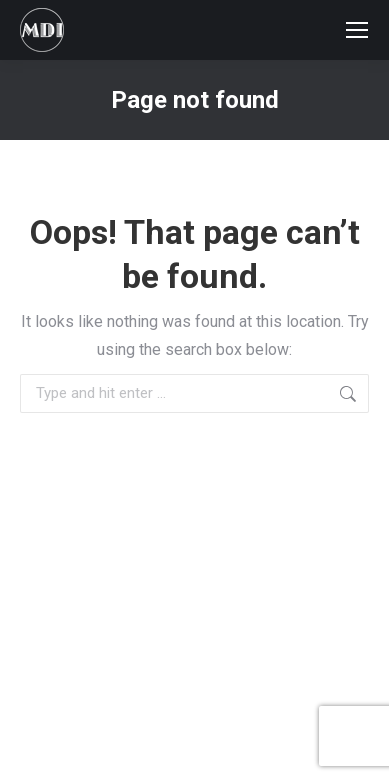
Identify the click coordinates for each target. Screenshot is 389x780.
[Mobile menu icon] (357, 30)
